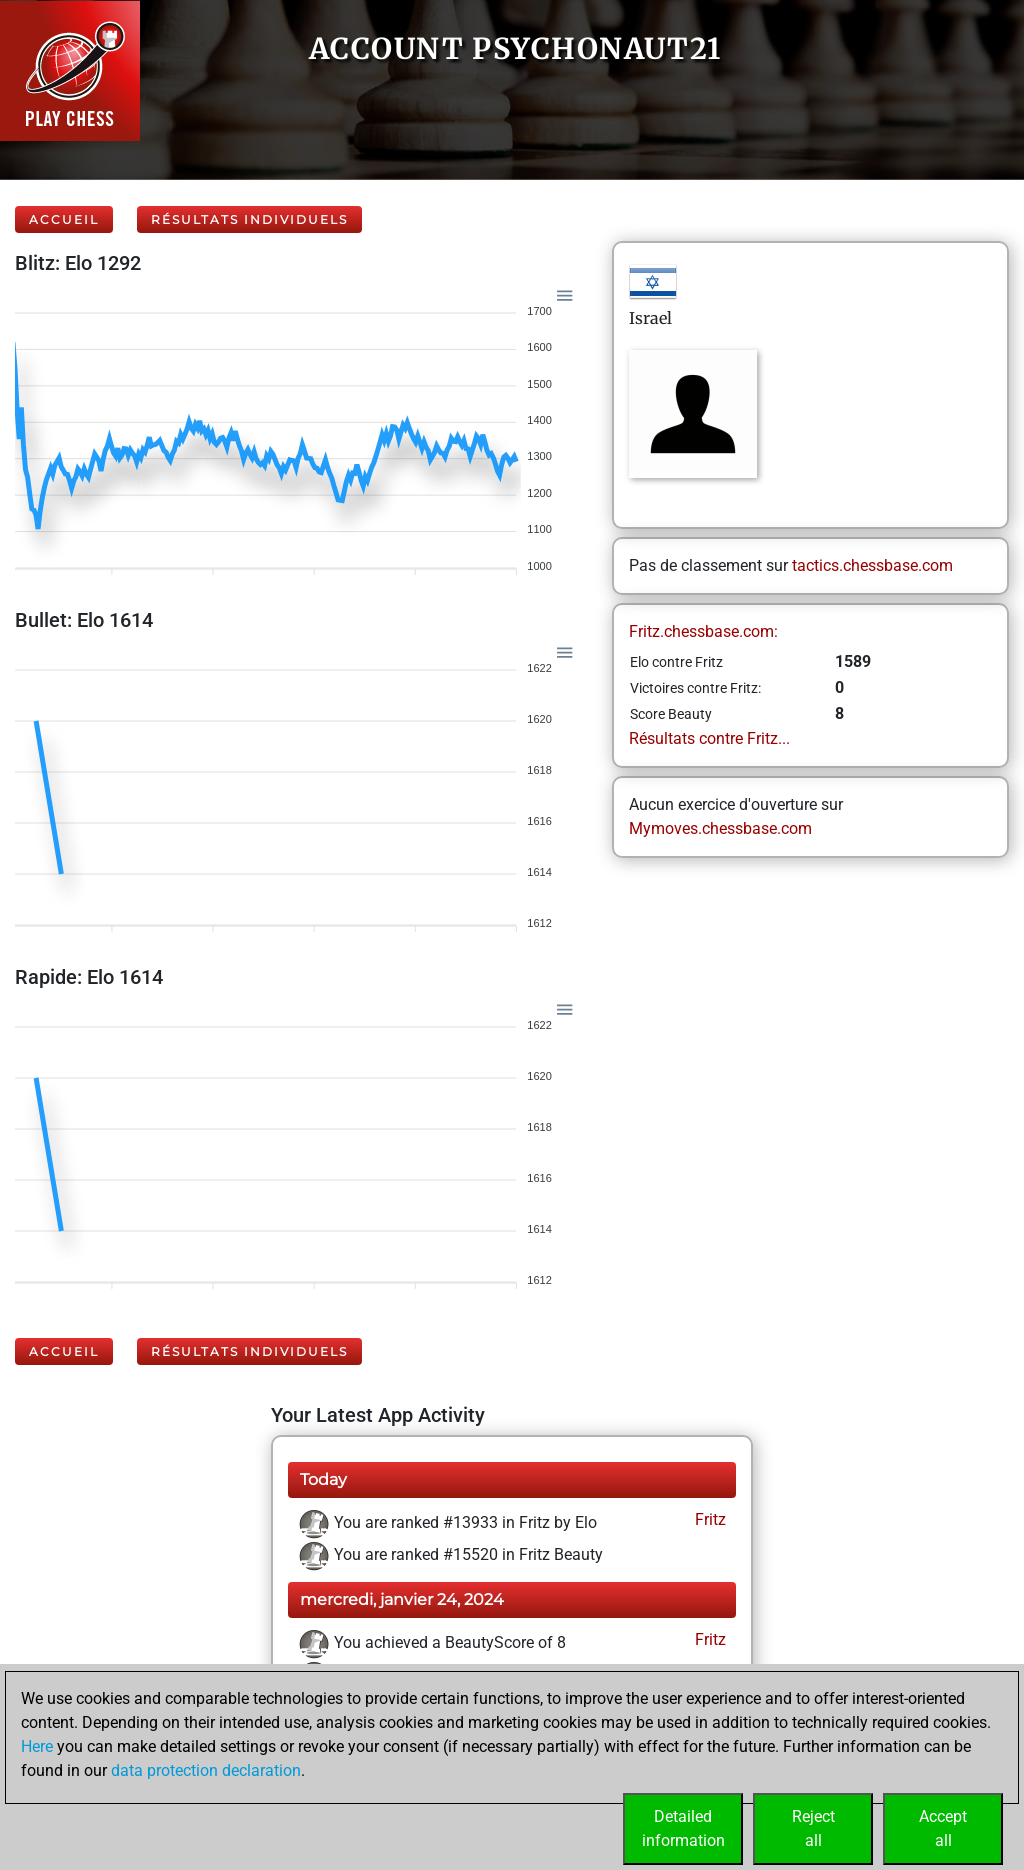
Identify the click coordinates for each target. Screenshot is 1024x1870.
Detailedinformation (683, 1828)
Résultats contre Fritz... (709, 738)
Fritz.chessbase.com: (703, 631)
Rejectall (813, 1828)
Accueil (64, 219)
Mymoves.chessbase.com (720, 828)
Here (37, 1746)
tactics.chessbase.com (872, 565)
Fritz (708, 1519)
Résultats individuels (249, 219)
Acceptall (943, 1828)
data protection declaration (206, 1770)
